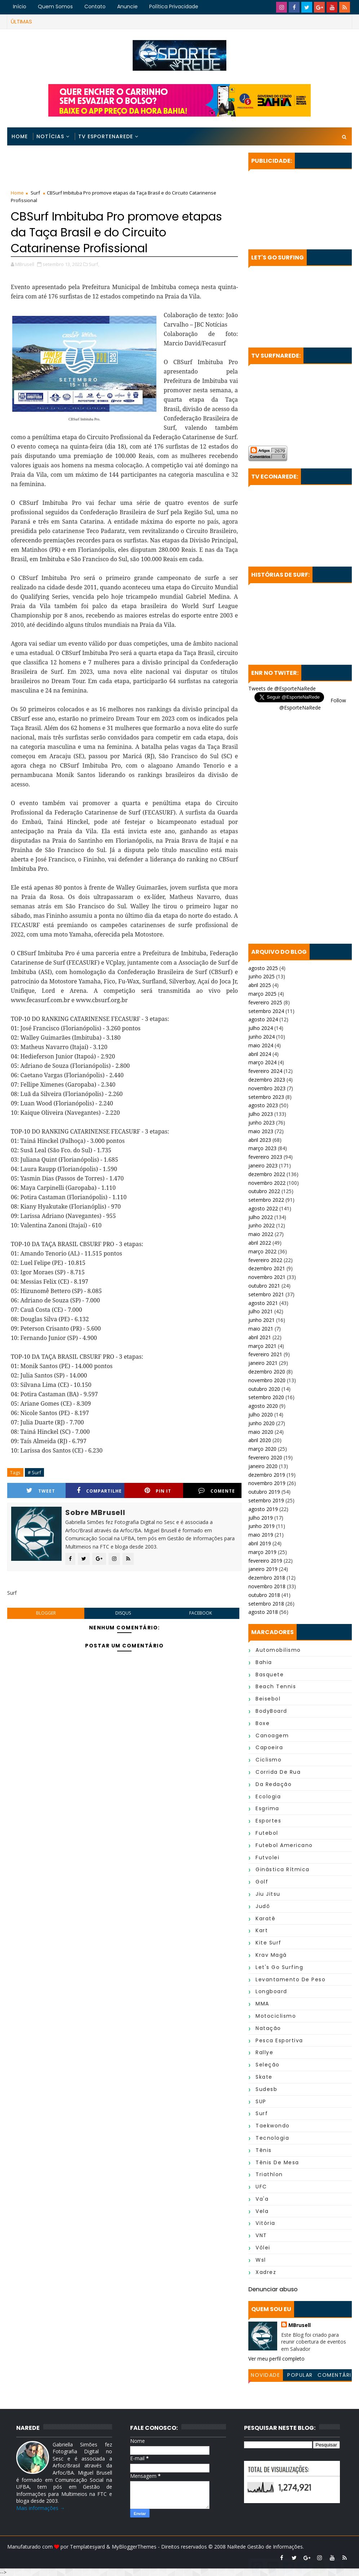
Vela (262, 2211)
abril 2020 (259, 1440)
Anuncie (127, 6)
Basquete (270, 1674)
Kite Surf (269, 1942)
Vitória (265, 2223)
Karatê (265, 1918)
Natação (268, 2028)
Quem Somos (55, 6)
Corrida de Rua (278, 1772)
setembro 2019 (266, 1500)
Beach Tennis (276, 1686)
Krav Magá (271, 1955)
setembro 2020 (266, 1397)
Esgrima (267, 1808)
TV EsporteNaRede (105, 136)
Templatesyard (87, 2546)
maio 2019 (260, 1534)
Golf (262, 1881)
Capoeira (269, 1747)
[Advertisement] (124, 169)
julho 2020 (260, 1414)
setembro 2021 (266, 1294)
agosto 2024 (263, 1019)
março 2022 (262, 1251)
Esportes (268, 1820)
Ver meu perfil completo (276, 2358)
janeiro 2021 (263, 1362)
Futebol (267, 1833)
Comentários (334, 2376)
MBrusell (299, 2325)
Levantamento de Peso (290, 1979)
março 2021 (262, 1345)
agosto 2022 (263, 1208)
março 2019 (262, 1552)
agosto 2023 (263, 1105)
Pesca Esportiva (279, 2040)
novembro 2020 (266, 1380)
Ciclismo (269, 1759)
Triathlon (269, 2174)
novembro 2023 (266, 1088)
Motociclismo (276, 2016)
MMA (262, 2003)
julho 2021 (260, 1311)
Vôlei (263, 2247)
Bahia (264, 1662)
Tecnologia (272, 2137)
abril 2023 (259, 1139)
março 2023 (262, 1148)
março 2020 (262, 1448)
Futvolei (267, 1857)
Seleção (268, 2064)
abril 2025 (259, 985)
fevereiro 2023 (265, 1156)
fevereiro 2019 (265, 1560)
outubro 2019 (264, 1491)
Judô (263, 1906)
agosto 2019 (263, 1509)
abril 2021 (259, 1337)
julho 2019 (260, 1517)
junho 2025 (261, 976)
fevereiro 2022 (265, 1260)
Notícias (50, 136)
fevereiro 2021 (265, 1354)
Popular (300, 2375)
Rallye (264, 2052)
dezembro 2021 (266, 1268)
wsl (261, 2259)
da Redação (274, 1784)
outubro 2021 (264, 1285)
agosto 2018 (263, 1611)
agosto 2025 (263, 968)
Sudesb (266, 2089)
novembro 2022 (266, 1182)
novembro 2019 (266, 1483)
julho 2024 (260, 1028)
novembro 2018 (266, 1586)
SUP (261, 2101)
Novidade (265, 2375)
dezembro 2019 (266, 1474)
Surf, (94, 264)
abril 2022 (259, 1242)
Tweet (40, 1490)
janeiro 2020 (263, 1466)
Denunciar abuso (273, 2289)
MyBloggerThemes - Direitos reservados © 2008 (169, 2546)
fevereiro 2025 (265, 1002)
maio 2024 (260, 1045)
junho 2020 (261, 1423)
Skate (264, 2077)
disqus (123, 1613)
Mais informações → (40, 2508)
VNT (261, 2235)
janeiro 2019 (263, 1569)
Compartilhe (99, 1490)
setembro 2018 (266, 1603)
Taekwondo (273, 2125)
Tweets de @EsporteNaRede (282, 688)
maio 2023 (260, 1131)
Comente (216, 1490)
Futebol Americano (284, 1845)
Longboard (271, 1991)
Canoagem (272, 1735)
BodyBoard (271, 1711)
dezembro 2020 (266, 1371)
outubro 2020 (264, 1388)
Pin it (158, 1490)
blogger (46, 1613)
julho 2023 (260, 1113)
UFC (261, 2186)
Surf (35, 192)
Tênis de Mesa (277, 2162)
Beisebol (268, 1698)
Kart (262, 1930)
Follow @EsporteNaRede (312, 704)
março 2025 (262, 993)
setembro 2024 (266, 1011)
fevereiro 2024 (265, 1070)
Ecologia (268, 1796)
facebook (200, 1613)
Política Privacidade (173, 6)
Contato (95, 6)
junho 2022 (261, 1225)
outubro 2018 (264, 1595)
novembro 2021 (266, 1277)
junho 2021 (261, 1320)
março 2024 (262, 1062)
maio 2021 (260, 1328)
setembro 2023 (266, 1096)
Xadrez (266, 2272)
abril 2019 (259, 1543)
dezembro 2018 (266, 1577)
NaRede (237, 2546)
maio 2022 (260, 1234)
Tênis (264, 2150)
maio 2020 (260, 1431)
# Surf (34, 1472)
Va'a (262, 2198)
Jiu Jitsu (268, 1894)
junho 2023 (261, 1122)
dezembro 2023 (266, 1079)
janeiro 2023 (263, 1165)
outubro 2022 (264, 1191)
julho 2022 (260, 1217)
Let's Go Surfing (279, 1967)
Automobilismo (278, 1650)
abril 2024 (259, 1054)
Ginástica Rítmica (283, 1869)
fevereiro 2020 (265, 1457)
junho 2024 (261, 1036)
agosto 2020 (263, 1405)
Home (20, 136)
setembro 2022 (266, 1199)
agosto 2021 (263, 1303)
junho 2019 (261, 1526)
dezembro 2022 (266, 1174)
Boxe (263, 1723)
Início (19, 6)
